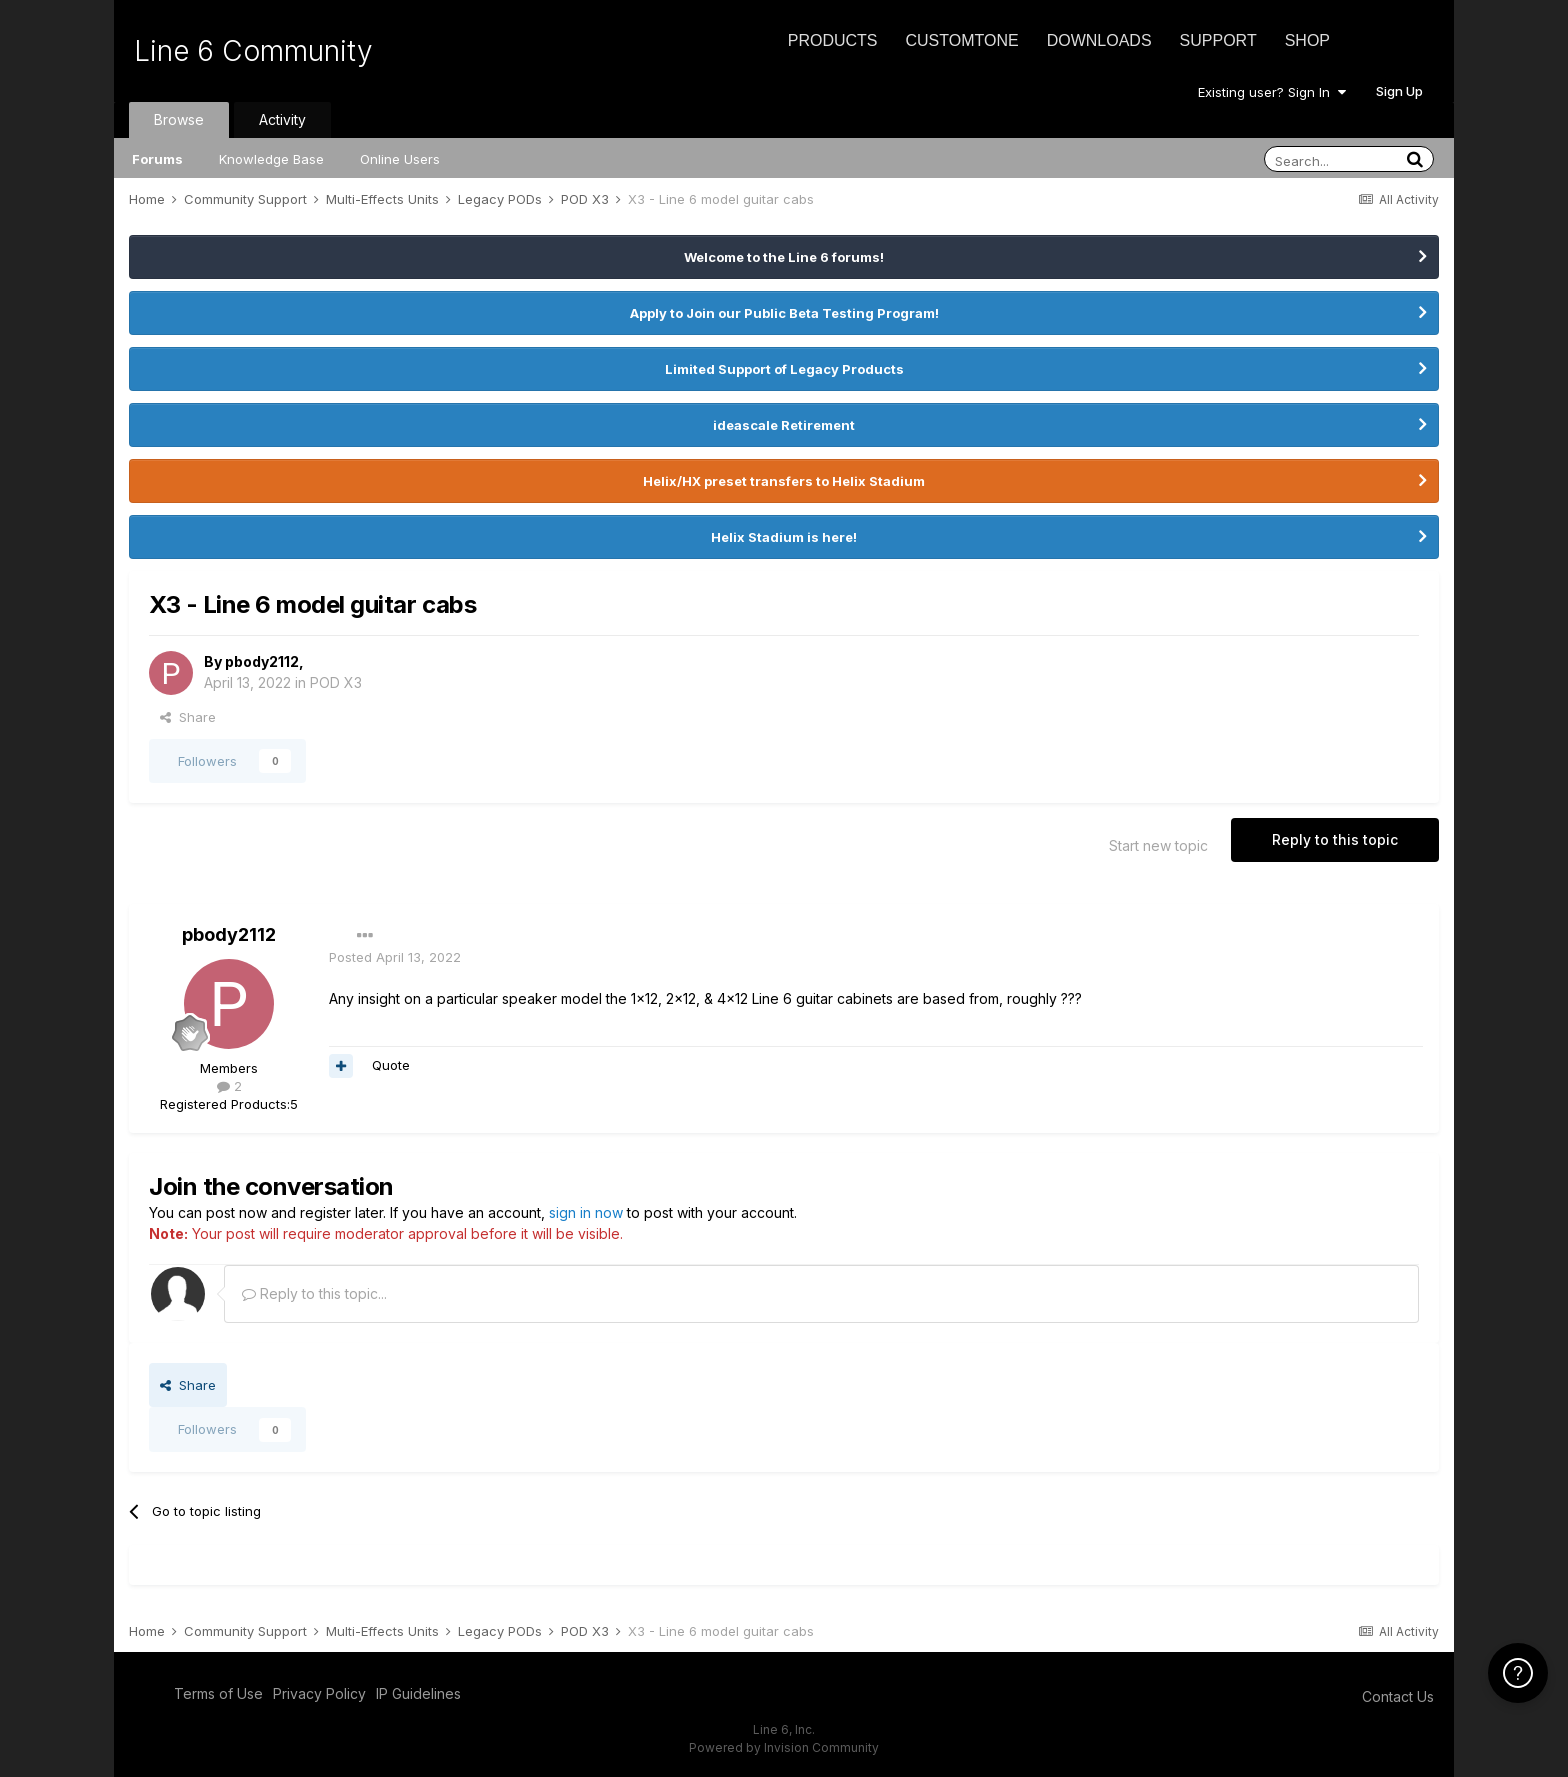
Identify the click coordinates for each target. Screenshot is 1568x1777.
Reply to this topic (1335, 839)
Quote (391, 1065)
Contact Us (1398, 1696)
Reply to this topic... (314, 1293)
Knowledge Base (271, 159)
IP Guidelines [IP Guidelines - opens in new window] (418, 1693)
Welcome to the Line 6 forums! (784, 257)
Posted (395, 957)
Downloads (1099, 40)
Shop (1307, 40)
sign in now (586, 1212)
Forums (157, 159)
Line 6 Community (253, 51)
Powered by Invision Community (784, 1747)
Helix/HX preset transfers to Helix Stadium (784, 481)
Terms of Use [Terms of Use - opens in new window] (218, 1693)
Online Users (400, 159)
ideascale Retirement (784, 425)
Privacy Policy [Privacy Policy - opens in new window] (319, 1693)
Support (1218, 40)
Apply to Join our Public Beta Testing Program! (784, 313)
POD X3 (336, 682)
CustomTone (961, 40)
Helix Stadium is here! (784, 537)
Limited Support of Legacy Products (784, 369)
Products (833, 40)
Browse (179, 119)
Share (188, 717)
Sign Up (1399, 91)
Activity (282, 119)
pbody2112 (262, 661)
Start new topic (1158, 845)
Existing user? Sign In (1272, 92)
